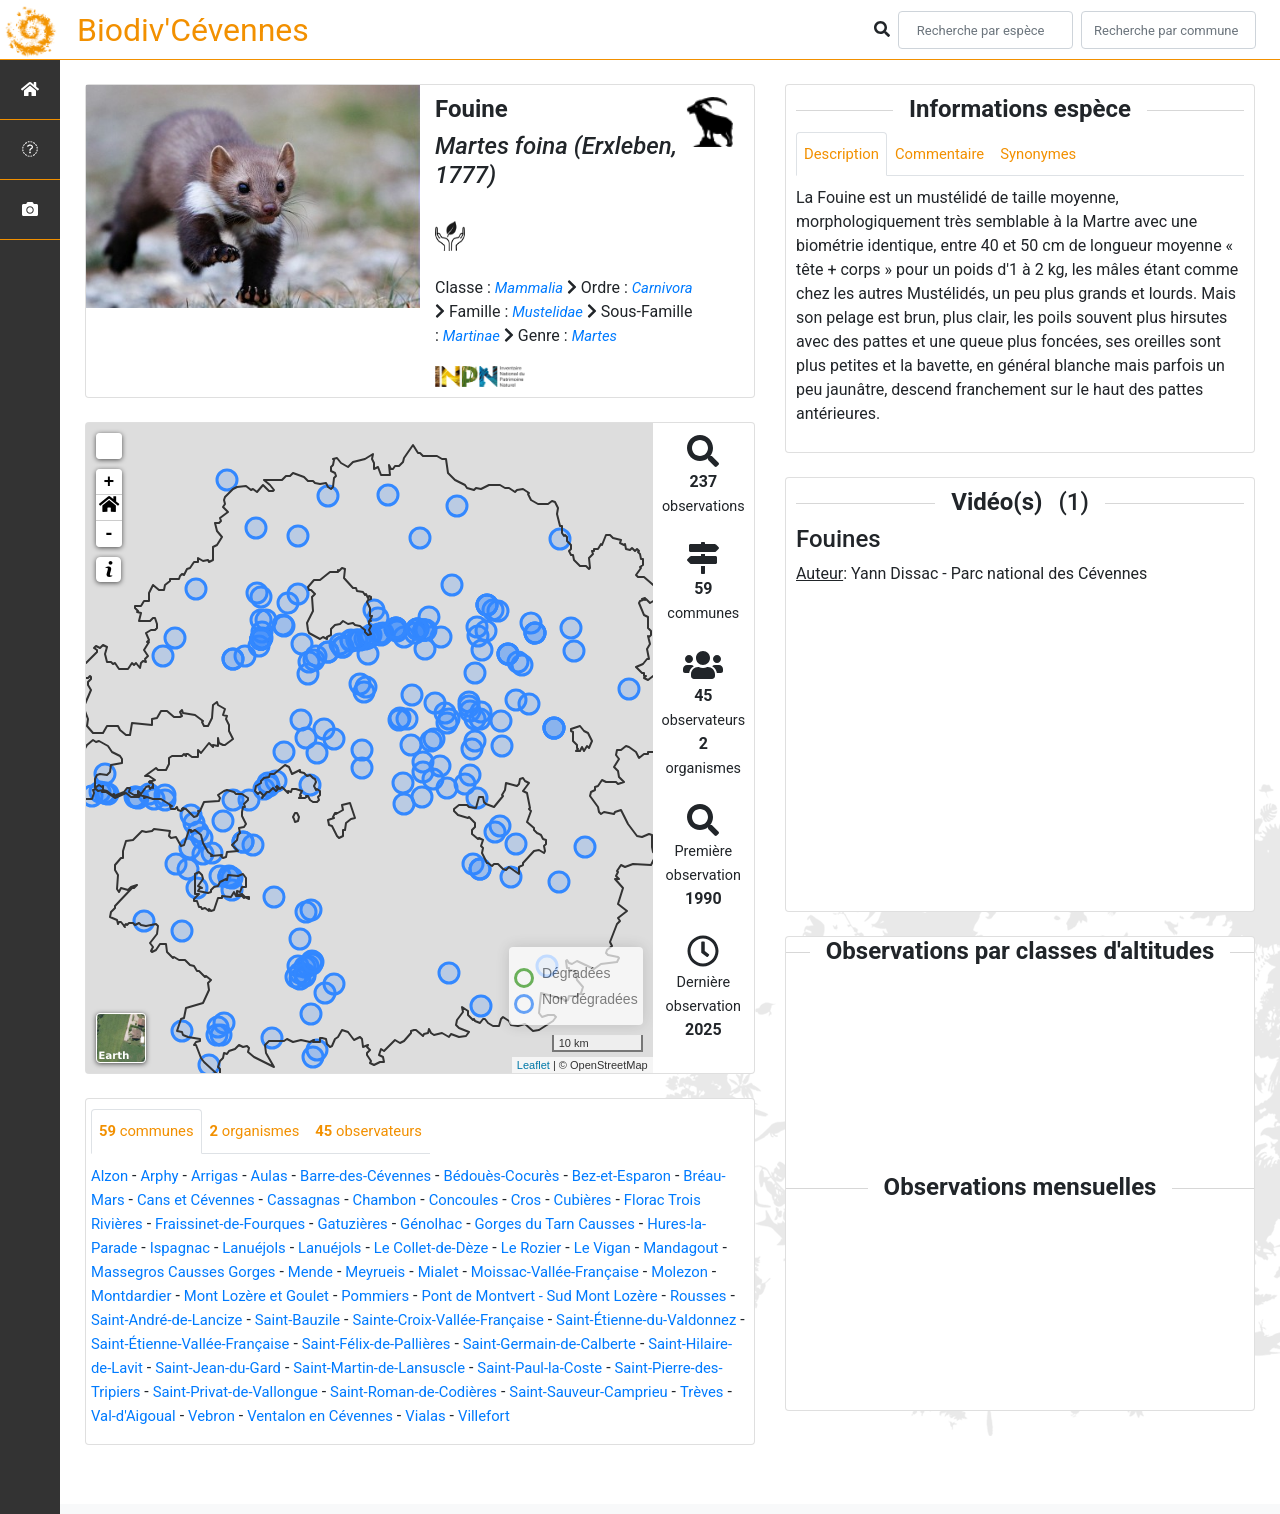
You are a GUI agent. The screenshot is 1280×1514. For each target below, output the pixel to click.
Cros (601, 1224)
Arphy (163, 1200)
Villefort (408, 1464)
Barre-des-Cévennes (384, 1200)
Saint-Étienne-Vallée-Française (534, 1368)
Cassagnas (364, 1224)
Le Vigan (122, 1296)
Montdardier (337, 1320)
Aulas (281, 1200)
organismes (265, 1155)
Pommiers (598, 1320)
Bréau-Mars (132, 1224)
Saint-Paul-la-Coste (315, 1416)
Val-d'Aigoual (655, 1440)
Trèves (573, 1440)
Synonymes (1055, 154)
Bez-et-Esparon (658, 1200)
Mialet (631, 1296)
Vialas (346, 1464)
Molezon (250, 1320)
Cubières (662, 1224)
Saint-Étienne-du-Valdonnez (317, 1368)
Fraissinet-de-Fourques (327, 1248)
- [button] (109, 558)
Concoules (535, 1224)
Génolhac (542, 1248)
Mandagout (205, 1296)
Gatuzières (459, 1248)
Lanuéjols (402, 1272)
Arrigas (222, 1200)
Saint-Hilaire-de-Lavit (459, 1392)
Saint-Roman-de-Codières (264, 1440)
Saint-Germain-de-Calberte (279, 1392)
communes (150, 1155)
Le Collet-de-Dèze (592, 1272)
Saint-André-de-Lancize (456, 1344)
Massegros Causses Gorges (358, 1296)
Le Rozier (699, 1272)
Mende (495, 1296)
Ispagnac (323, 1272)
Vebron (116, 1464)
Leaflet (533, 1089)
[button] (109, 532)
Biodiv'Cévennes (193, 30)
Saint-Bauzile (596, 1344)
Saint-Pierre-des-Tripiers (481, 1416)
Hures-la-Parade (222, 1272)
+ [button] (109, 506)
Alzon (111, 1200)
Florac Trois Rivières (162, 1248)
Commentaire (949, 154)
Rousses (330, 1344)
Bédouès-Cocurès (529, 1200)
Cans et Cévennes (248, 1224)
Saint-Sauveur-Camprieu (452, 1440)
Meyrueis (564, 1296)
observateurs (387, 1155)
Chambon (450, 1224)
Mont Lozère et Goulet (471, 1320)
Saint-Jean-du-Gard (613, 1392)
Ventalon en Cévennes (233, 1464)
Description (844, 154)
